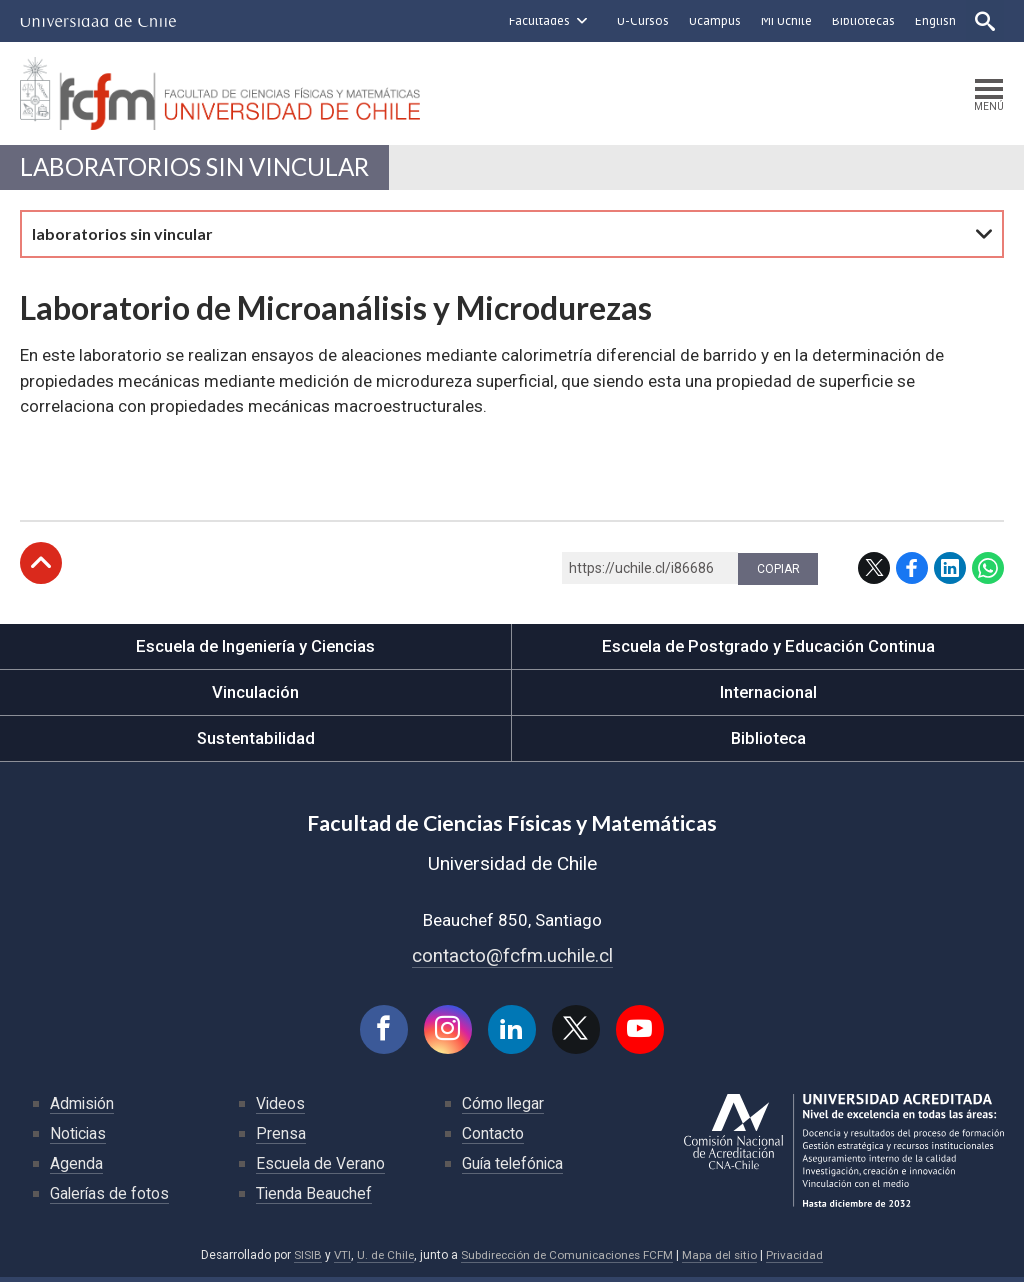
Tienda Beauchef (314, 1197)
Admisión (83, 1107)
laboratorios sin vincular (198, 169)
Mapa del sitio (724, 1259)
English (933, 20)
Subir (41, 566)
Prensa (281, 1137)
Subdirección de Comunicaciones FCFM (567, 1259)
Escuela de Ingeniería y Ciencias (256, 649)
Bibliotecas (861, 20)
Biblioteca (768, 741)
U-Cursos (641, 20)
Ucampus (713, 20)
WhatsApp (988, 571)
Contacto (493, 1137)
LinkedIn (950, 571)
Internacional (768, 695)
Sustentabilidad (256, 741)
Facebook (912, 571)
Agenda (76, 1167)
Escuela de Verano (321, 1167)
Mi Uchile (784, 20)
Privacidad (800, 1259)
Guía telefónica (514, 1167)
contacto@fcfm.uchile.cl (512, 958)
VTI (337, 1259)
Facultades (537, 20)
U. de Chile (381, 1259)
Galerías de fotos (110, 1197)
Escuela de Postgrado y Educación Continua (768, 649)
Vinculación (255, 695)
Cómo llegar (504, 1107)
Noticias (79, 1137)
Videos (281, 1107)
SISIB (302, 1259)
